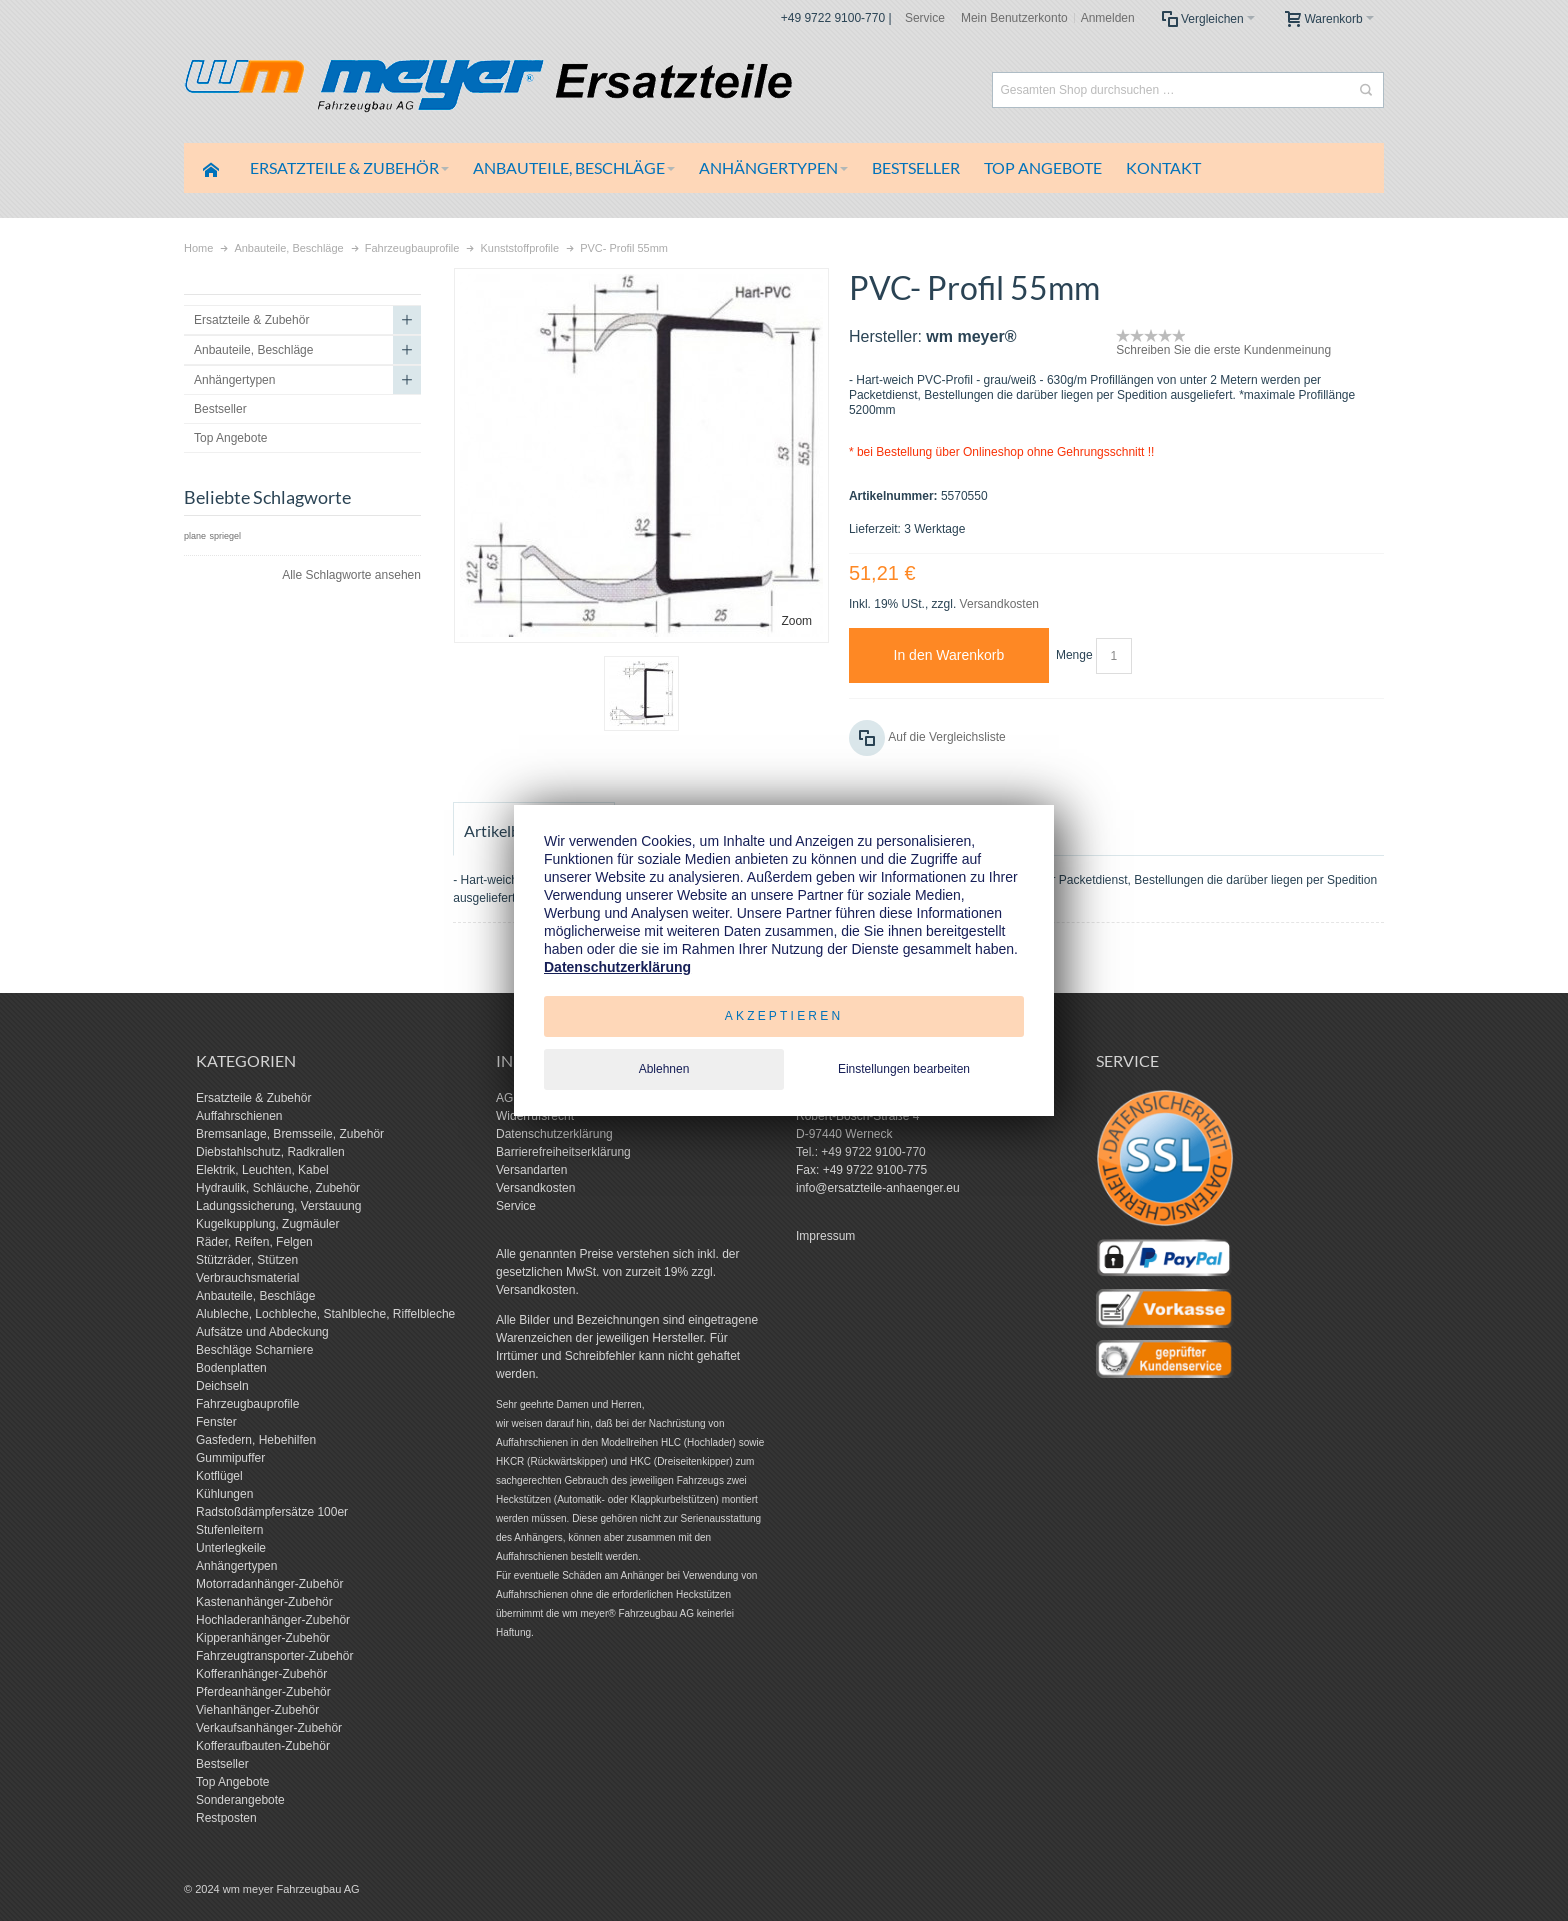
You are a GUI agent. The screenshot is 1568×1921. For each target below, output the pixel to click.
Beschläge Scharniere (254, 1350)
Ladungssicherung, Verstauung (278, 1206)
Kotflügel (219, 1476)
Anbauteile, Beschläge (255, 1296)
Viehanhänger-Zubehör (257, 1710)
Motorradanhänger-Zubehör (269, 1584)
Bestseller (222, 1764)
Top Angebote (232, 1782)
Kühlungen (224, 1494)
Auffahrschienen (239, 1116)
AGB (508, 1098)
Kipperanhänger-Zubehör (263, 1638)
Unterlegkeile (231, 1548)
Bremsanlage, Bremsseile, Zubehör (290, 1134)
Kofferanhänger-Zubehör (261, 1674)
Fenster (216, 1422)
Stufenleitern (229, 1530)
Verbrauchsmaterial (247, 1278)
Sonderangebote (240, 1800)
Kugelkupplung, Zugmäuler (267, 1224)
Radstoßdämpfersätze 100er (272, 1512)
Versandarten (531, 1170)
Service (925, 18)
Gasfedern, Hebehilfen (256, 1440)
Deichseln (222, 1386)
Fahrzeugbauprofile (247, 1404)
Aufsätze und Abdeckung (262, 1332)
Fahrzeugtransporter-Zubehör (274, 1656)
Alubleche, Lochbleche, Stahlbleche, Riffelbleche (325, 1314)
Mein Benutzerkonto (1014, 18)
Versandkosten (999, 604)
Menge (1074, 655)
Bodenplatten (231, 1368)
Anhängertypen (236, 1566)
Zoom (796, 621)
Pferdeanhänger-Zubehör (263, 1692)
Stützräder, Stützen (247, 1260)
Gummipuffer (230, 1458)
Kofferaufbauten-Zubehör (263, 1746)
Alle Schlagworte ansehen (351, 575)
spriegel (225, 536)
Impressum (825, 1236)
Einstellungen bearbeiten (904, 1069)
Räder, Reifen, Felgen (254, 1242)
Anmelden (1108, 18)
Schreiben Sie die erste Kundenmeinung (1223, 350)
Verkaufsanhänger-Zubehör (269, 1728)
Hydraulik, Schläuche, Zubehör (278, 1188)
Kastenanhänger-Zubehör (264, 1602)
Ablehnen (664, 1069)
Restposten (226, 1818)
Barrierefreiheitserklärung (563, 1152)
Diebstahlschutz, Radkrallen (270, 1152)
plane (195, 536)
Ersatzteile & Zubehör (253, 1098)
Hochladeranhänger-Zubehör (273, 1620)
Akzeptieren (784, 1016)
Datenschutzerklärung (554, 1134)
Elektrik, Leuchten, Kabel (262, 1170)
